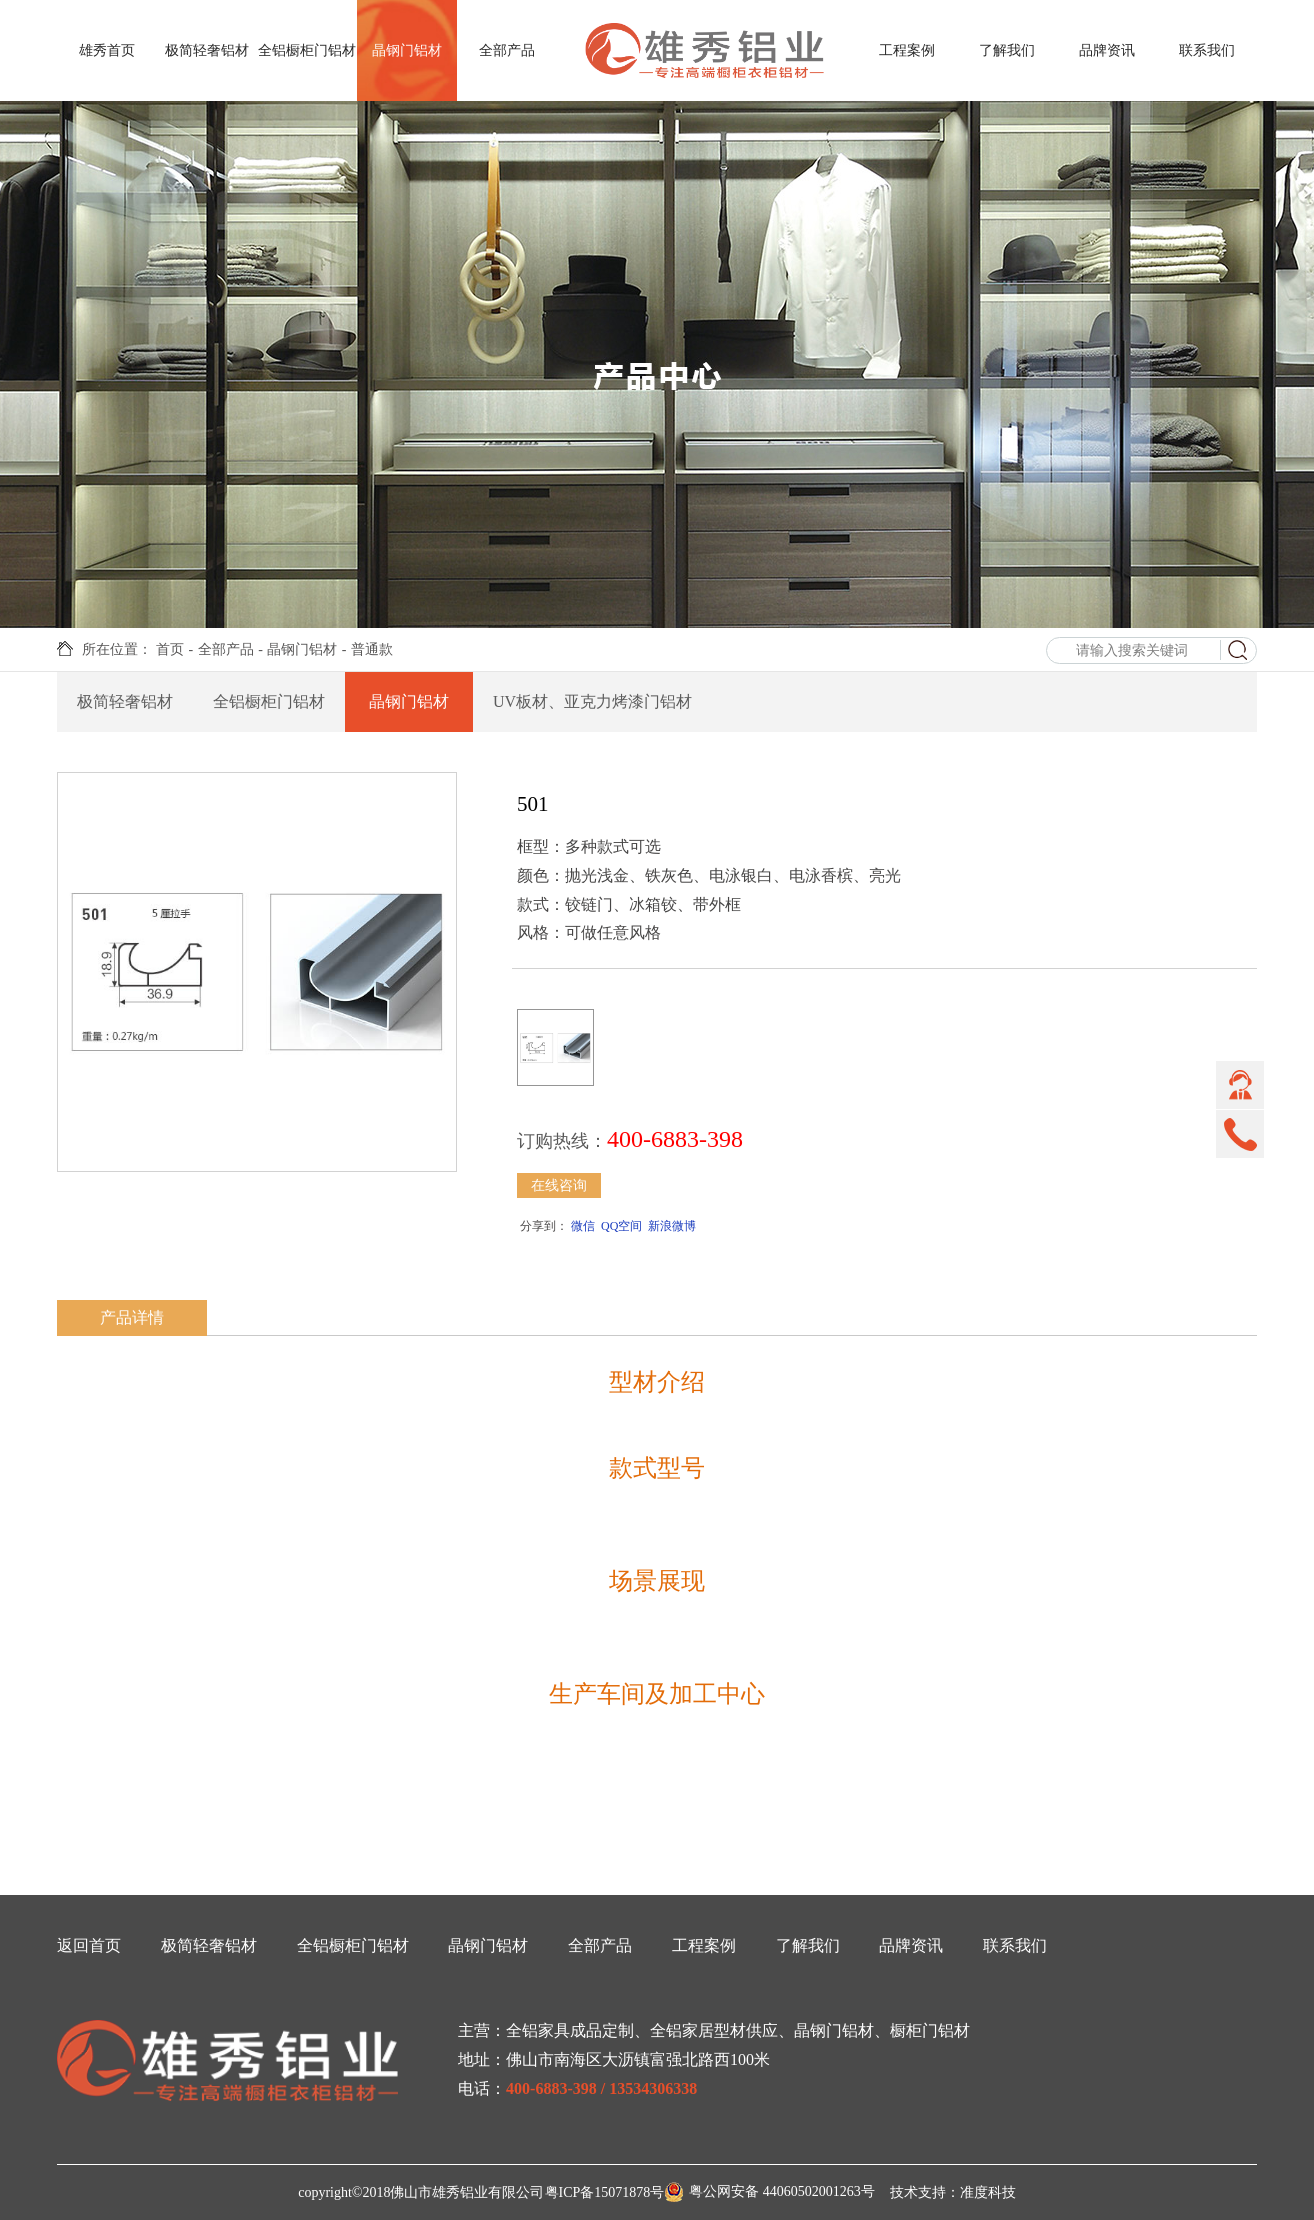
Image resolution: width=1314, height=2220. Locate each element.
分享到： (542, 1226)
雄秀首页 (107, 50)
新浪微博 (672, 1226)
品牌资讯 (1107, 50)
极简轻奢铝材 (207, 50)
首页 (170, 649)
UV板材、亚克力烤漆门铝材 (592, 701)
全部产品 (507, 50)
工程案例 (907, 50)
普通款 (372, 649)
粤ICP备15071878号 (605, 2192)
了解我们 (1007, 50)
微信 (583, 1226)
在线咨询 (559, 1185)
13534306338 (653, 2088)
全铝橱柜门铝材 (307, 50)
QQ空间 (621, 1226)
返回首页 (89, 1945)
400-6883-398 (551, 2088)
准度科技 (988, 2192)
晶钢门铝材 (407, 50)
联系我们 (1207, 50)
